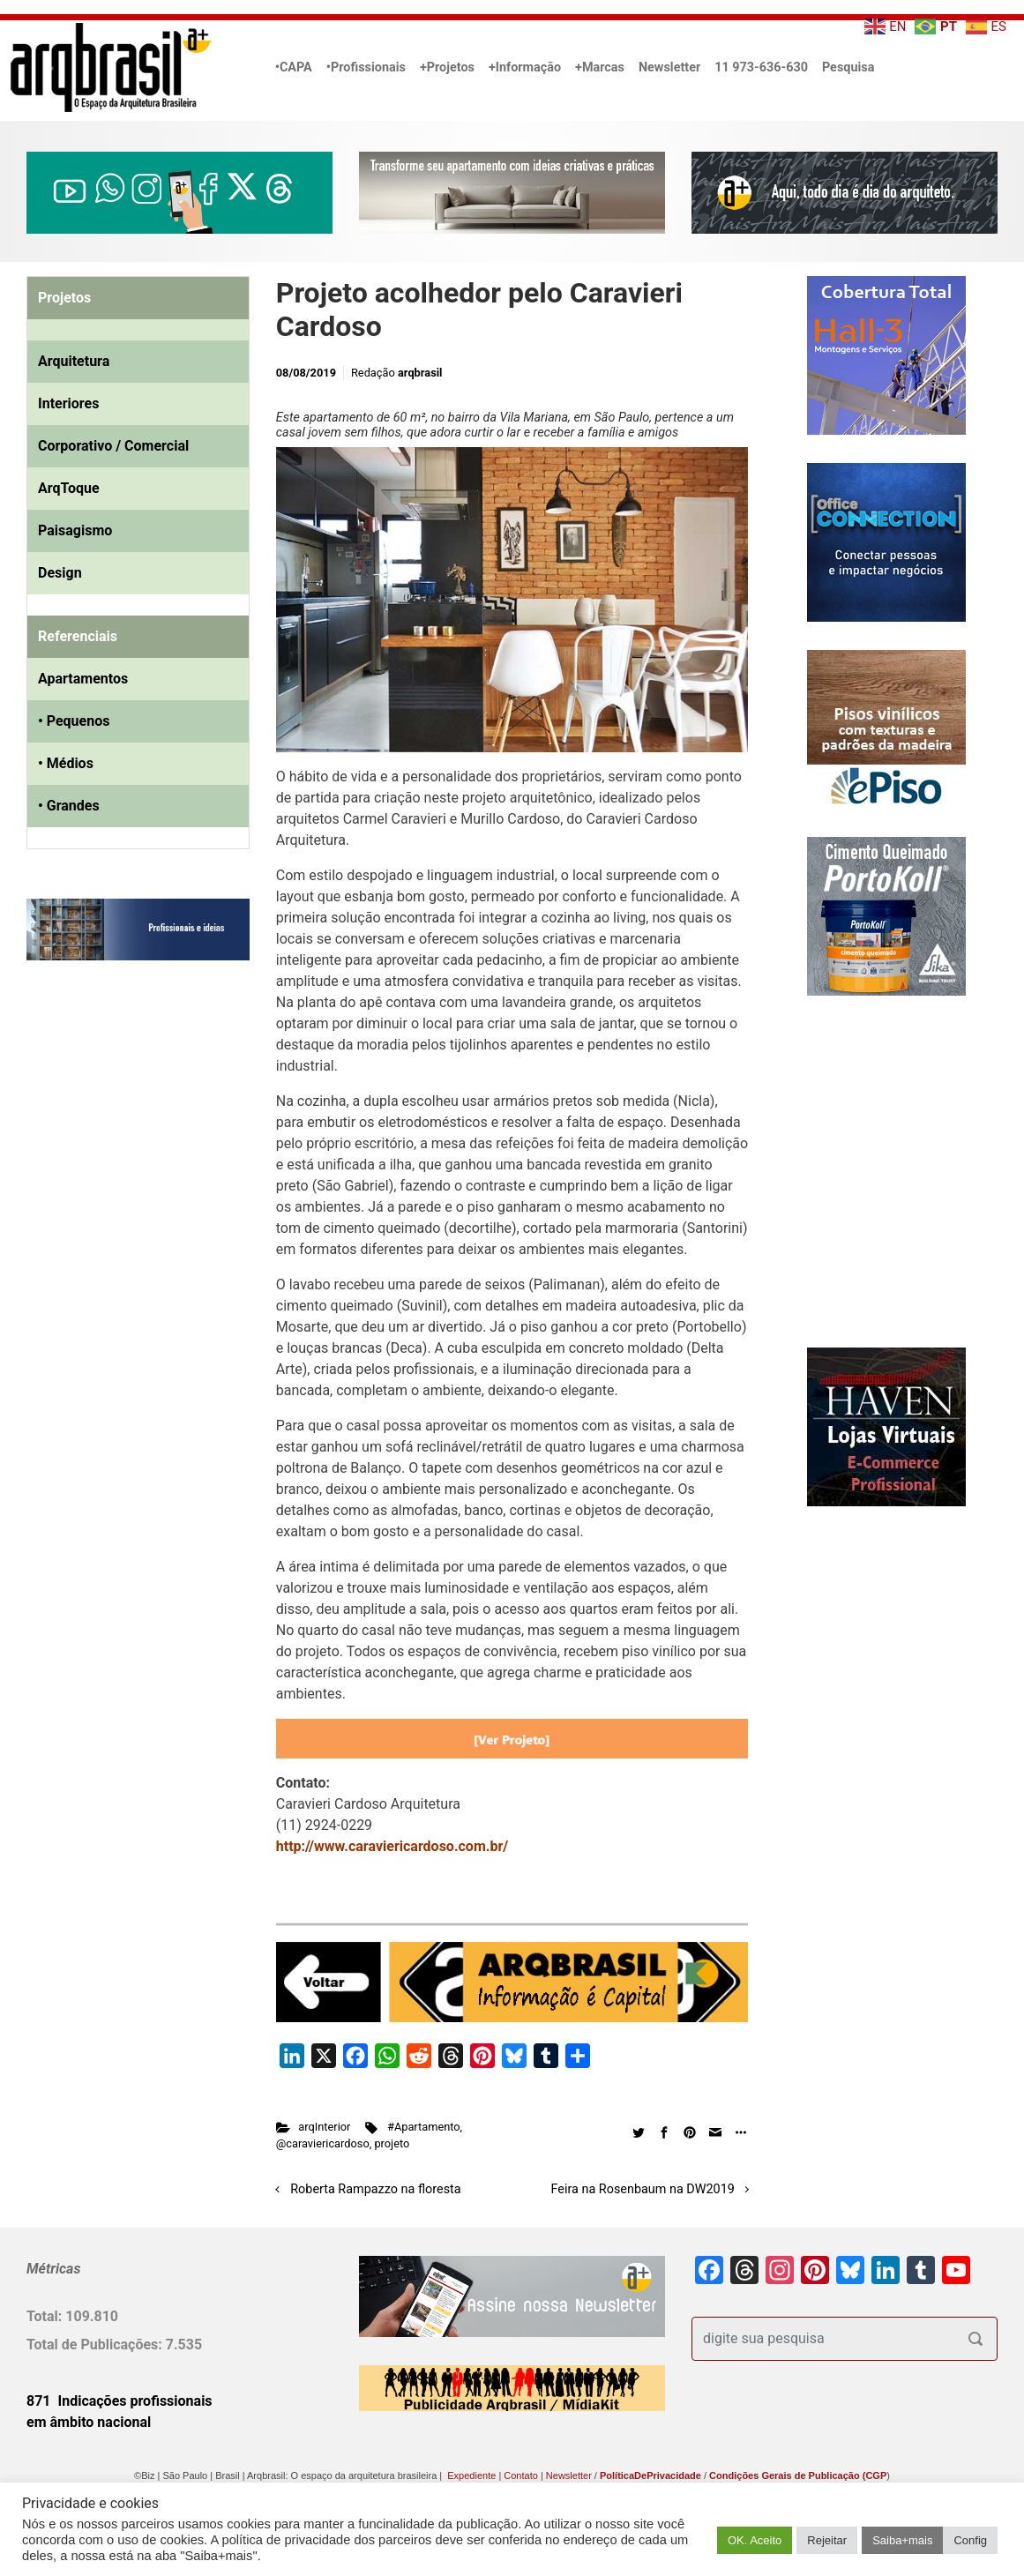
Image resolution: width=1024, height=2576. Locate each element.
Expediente (471, 2475)
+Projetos (447, 67)
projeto (391, 2143)
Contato (521, 2475)
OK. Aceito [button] (754, 2540)
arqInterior (324, 2126)
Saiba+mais (902, 2540)
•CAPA (293, 67)
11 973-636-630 (761, 67)
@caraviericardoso (323, 2143)
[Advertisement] (136, 1154)
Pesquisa (848, 67)
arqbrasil (420, 372)
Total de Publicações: (96, 2344)
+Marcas (599, 67)
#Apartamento (423, 2126)
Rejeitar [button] (827, 2540)
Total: (45, 2316)
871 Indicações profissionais (119, 2401)
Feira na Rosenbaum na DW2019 (643, 2189)
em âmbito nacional (88, 2422)
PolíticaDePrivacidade (650, 2475)
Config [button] (970, 2540)
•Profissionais (366, 67)
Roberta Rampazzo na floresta (375, 2189)
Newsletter (669, 67)
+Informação (525, 67)
